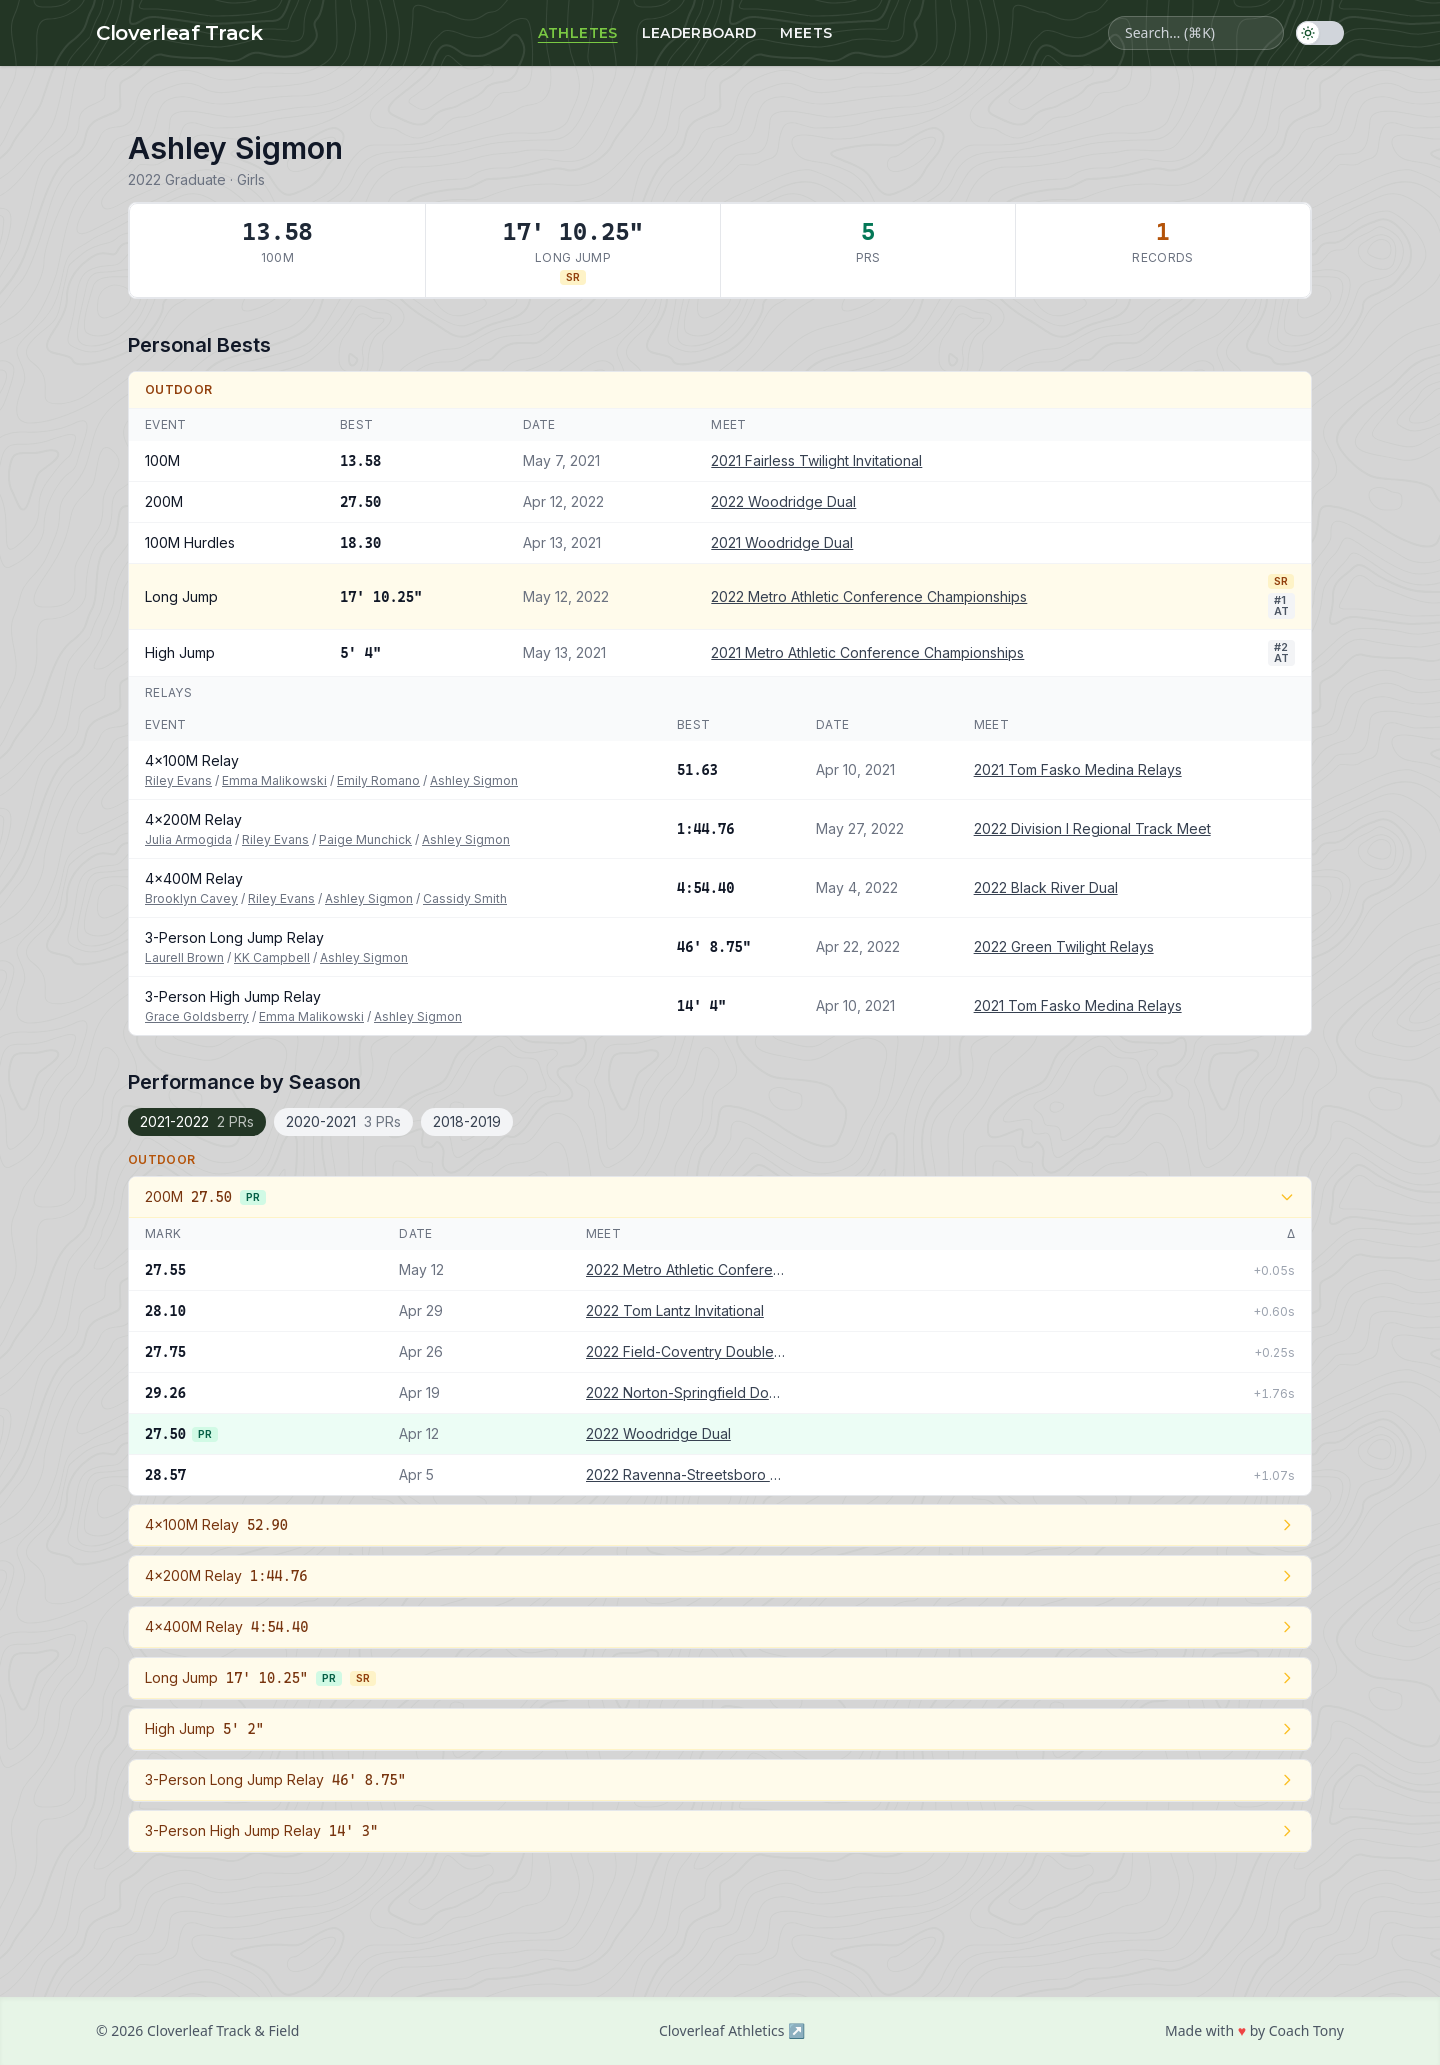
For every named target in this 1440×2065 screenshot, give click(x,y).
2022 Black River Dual (1046, 887)
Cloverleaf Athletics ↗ (732, 2030)
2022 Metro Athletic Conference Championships (869, 596)
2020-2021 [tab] (343, 1121)
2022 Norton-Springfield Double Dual (686, 1392)
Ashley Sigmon (474, 780)
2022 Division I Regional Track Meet (1092, 828)
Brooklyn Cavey (191, 898)
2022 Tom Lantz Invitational (675, 1310)
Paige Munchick (365, 839)
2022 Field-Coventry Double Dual (686, 1351)
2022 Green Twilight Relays (1064, 946)
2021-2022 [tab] (197, 1121)
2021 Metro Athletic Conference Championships (867, 652)
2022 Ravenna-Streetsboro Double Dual (686, 1474)
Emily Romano (378, 780)
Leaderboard (699, 33)
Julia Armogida (188, 839)
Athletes (578, 33)
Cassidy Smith (465, 898)
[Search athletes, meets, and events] (1196, 33)
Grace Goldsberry (197, 1016)
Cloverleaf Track (179, 33)
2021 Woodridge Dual (782, 542)
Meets (806, 33)
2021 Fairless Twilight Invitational (816, 460)
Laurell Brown (184, 957)
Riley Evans (178, 780)
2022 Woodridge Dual (783, 501)
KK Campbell (272, 957)
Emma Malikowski (274, 780)
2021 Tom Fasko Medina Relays (1078, 769)
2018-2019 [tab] (467, 1121)
